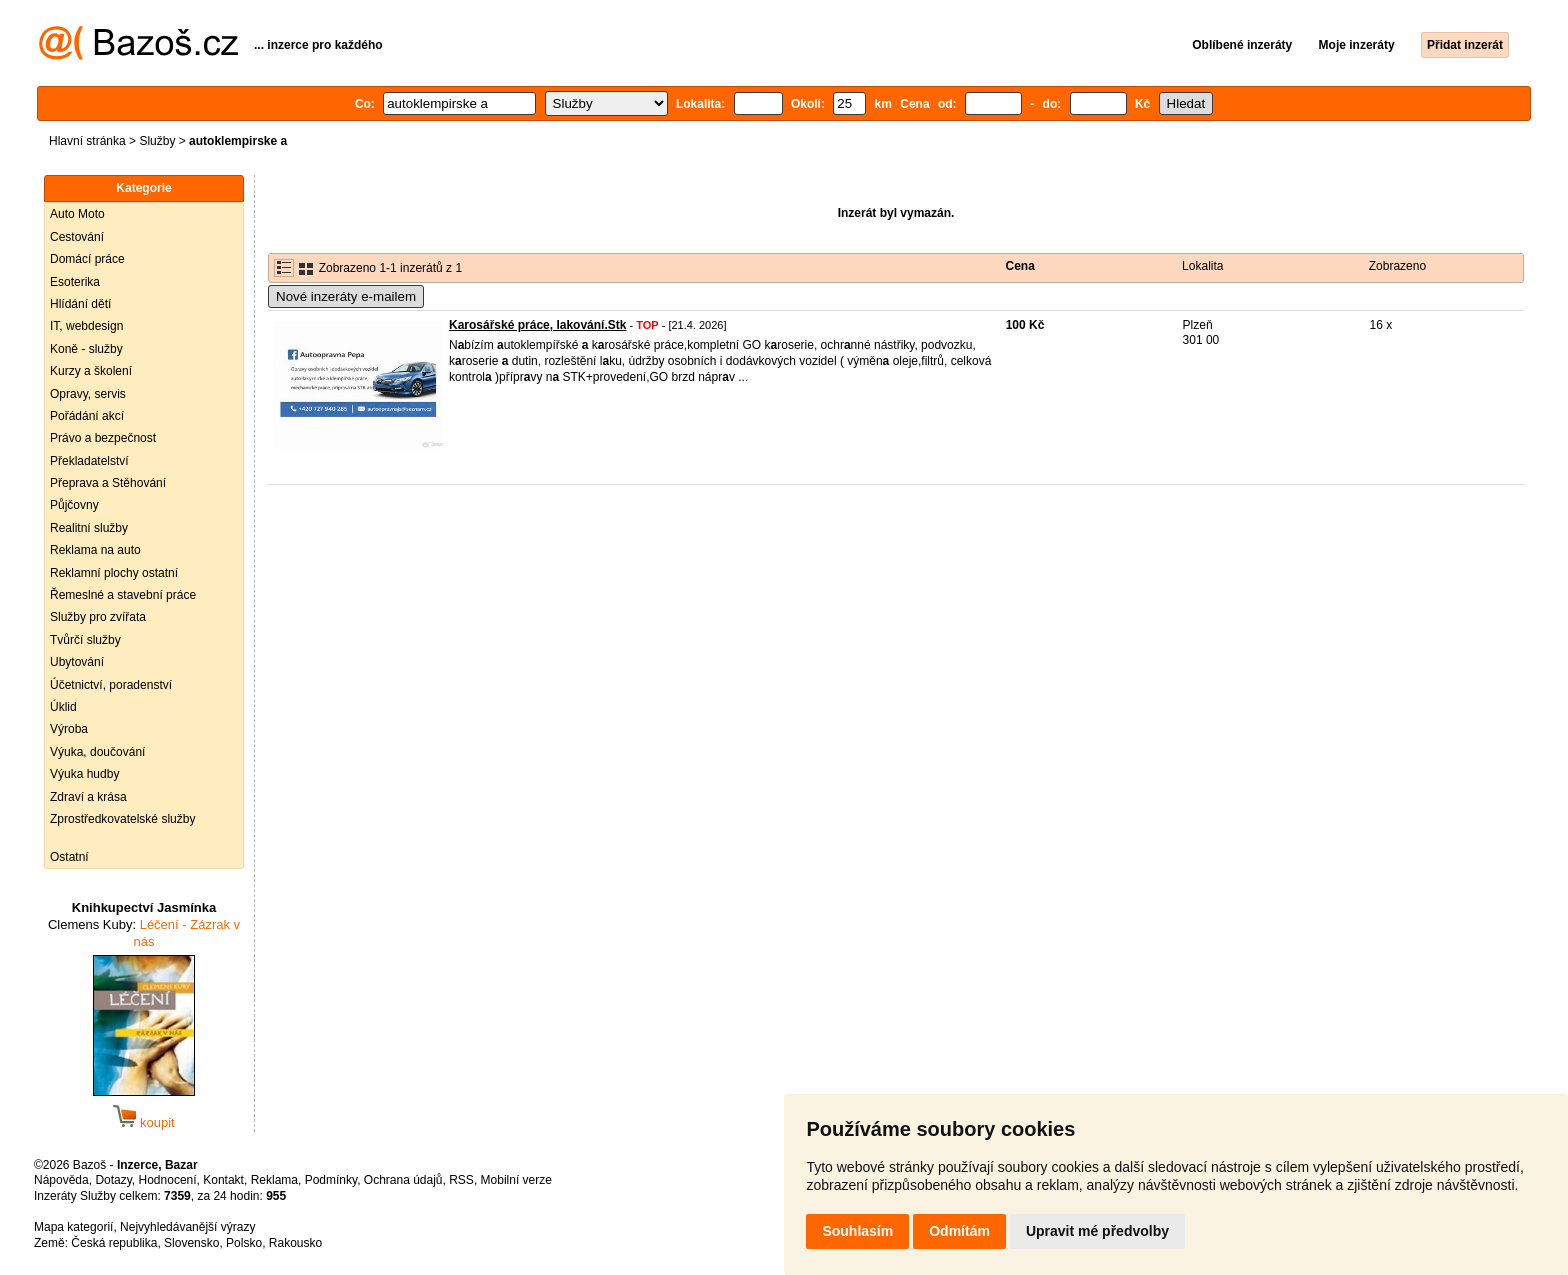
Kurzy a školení (91, 371)
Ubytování (77, 662)
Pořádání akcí (87, 416)
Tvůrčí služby (85, 640)
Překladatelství (89, 461)
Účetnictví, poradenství (111, 685)
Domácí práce (87, 259)
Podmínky (331, 1180)
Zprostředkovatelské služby (122, 819)
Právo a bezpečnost (103, 438)
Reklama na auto (95, 550)
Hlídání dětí (80, 304)
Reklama (274, 1180)
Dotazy (113, 1180)
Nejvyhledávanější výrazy (187, 1227)
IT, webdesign (86, 326)
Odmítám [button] (959, 1231)
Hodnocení (168, 1180)
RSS (461, 1180)
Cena (1020, 266)
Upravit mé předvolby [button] (1097, 1231)
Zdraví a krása (88, 797)
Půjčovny (74, 505)
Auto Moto (77, 214)
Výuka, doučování (97, 752)
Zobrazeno (1397, 266)
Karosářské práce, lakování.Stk (537, 325)
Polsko (244, 1243)
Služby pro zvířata (98, 617)
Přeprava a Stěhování (108, 483)
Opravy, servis (88, 394)
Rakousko (295, 1243)
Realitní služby (89, 528)
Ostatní (69, 857)
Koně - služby (86, 349)
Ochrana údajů (403, 1180)
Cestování (77, 237)
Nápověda (61, 1180)
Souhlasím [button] (857, 1231)
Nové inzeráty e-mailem (346, 296)
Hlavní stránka (87, 141)
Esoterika (75, 282)
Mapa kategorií (73, 1227)
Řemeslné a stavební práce (123, 595)
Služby (157, 141)
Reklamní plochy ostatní (114, 573)
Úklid (63, 707)
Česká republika (114, 1243)
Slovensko (191, 1243)
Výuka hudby (84, 774)
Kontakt (223, 1180)
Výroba (69, 729)
